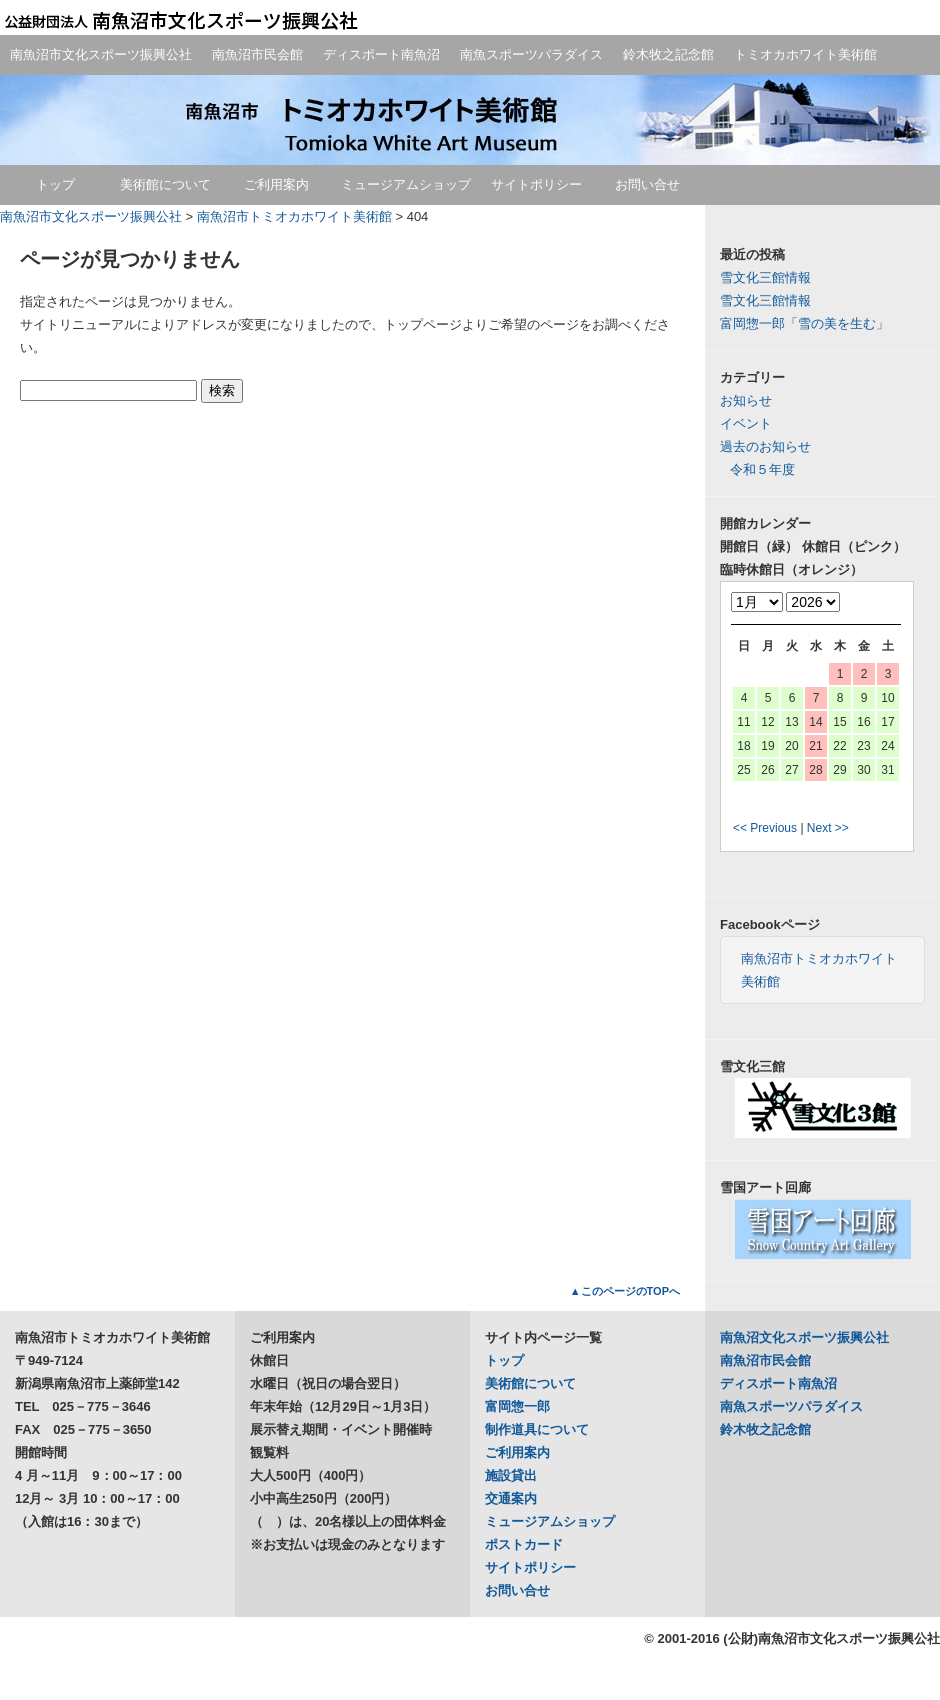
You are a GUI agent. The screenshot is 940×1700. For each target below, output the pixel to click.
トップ (55, 184)
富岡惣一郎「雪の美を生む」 (804, 323)
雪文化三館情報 (765, 277)
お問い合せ (647, 184)
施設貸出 (511, 1475)
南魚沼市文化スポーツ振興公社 (101, 54)
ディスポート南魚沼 (381, 54)
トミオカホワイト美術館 (805, 54)
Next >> (828, 828)
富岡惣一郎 (517, 1406)
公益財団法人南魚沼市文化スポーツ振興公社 (180, 20)
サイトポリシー (536, 184)
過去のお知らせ (765, 446)
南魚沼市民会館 (257, 54)
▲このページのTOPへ (625, 1291)
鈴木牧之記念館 (668, 54)
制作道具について (537, 1429)
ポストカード (524, 1544)
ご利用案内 (276, 184)
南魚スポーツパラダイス (531, 54)
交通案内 (511, 1498)
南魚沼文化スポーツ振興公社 (804, 1337)
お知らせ (746, 400)
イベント (746, 423)
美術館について (165, 184)
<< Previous (765, 828)
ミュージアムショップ (406, 184)
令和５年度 (762, 469)
